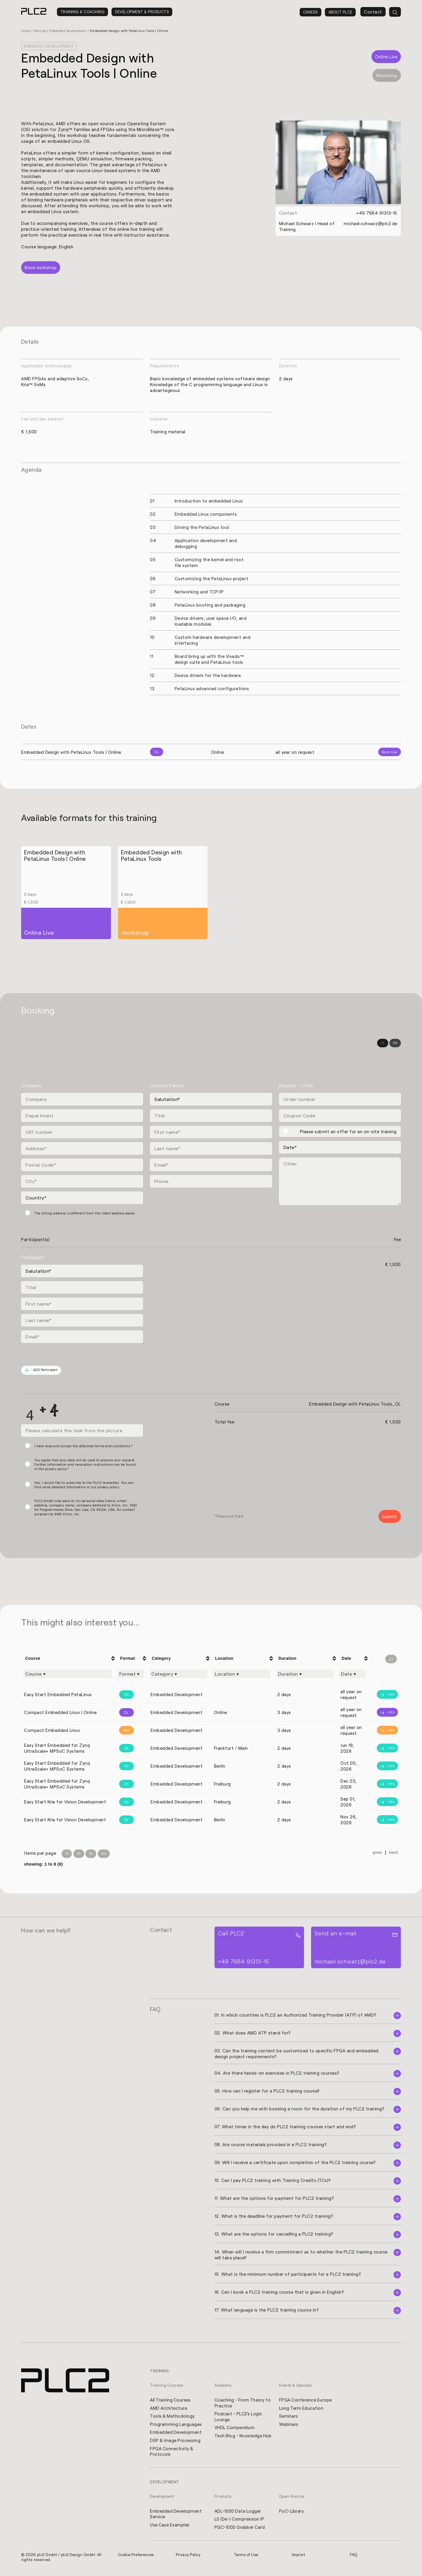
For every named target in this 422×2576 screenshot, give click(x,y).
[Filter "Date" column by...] (352, 1674)
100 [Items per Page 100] (104, 1854)
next (393, 1853)
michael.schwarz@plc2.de (370, 223)
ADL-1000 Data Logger (238, 2512)
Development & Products (142, 11)
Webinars (288, 2425)
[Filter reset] (391, 1659)
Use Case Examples (170, 2526)
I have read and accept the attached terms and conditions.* (83, 1446)
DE (383, 1043)
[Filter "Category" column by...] (178, 1674)
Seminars (288, 2417)
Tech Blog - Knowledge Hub (239, 2440)
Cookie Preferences (136, 2556)
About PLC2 (340, 12)
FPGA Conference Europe (306, 2400)
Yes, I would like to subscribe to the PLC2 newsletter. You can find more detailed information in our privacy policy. (84, 1485)
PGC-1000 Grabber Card (240, 2529)
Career (310, 12)
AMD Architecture (169, 2409)
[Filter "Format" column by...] (130, 1674)
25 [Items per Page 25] (79, 1854)
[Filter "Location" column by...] (242, 1674)
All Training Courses (171, 2400)
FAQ (353, 2556)
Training (41, 31)
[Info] (385, 1695)
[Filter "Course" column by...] (67, 1674)
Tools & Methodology (172, 2417)
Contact (373, 11)
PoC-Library (291, 2512)
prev (378, 1853)
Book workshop (41, 267)
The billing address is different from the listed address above (84, 1213)
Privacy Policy (188, 2556)
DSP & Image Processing (175, 2441)
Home (26, 31)
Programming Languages (176, 2425)
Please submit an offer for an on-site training (348, 1131)
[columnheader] (68, 1659)
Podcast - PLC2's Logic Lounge (239, 2417)
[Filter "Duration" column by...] (305, 1674)
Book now (389, 752)
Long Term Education (301, 2409)
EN (395, 1043)
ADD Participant (41, 1370)
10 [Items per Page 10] (66, 1854)
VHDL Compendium (235, 2428)
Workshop (386, 75)
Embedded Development (71, 31)
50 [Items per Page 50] (91, 1854)
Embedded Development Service (176, 2515)
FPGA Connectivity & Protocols (172, 2452)
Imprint (298, 2556)
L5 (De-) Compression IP (240, 2521)
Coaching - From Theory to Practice (240, 2403)
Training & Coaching (82, 11)
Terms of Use (246, 2556)
